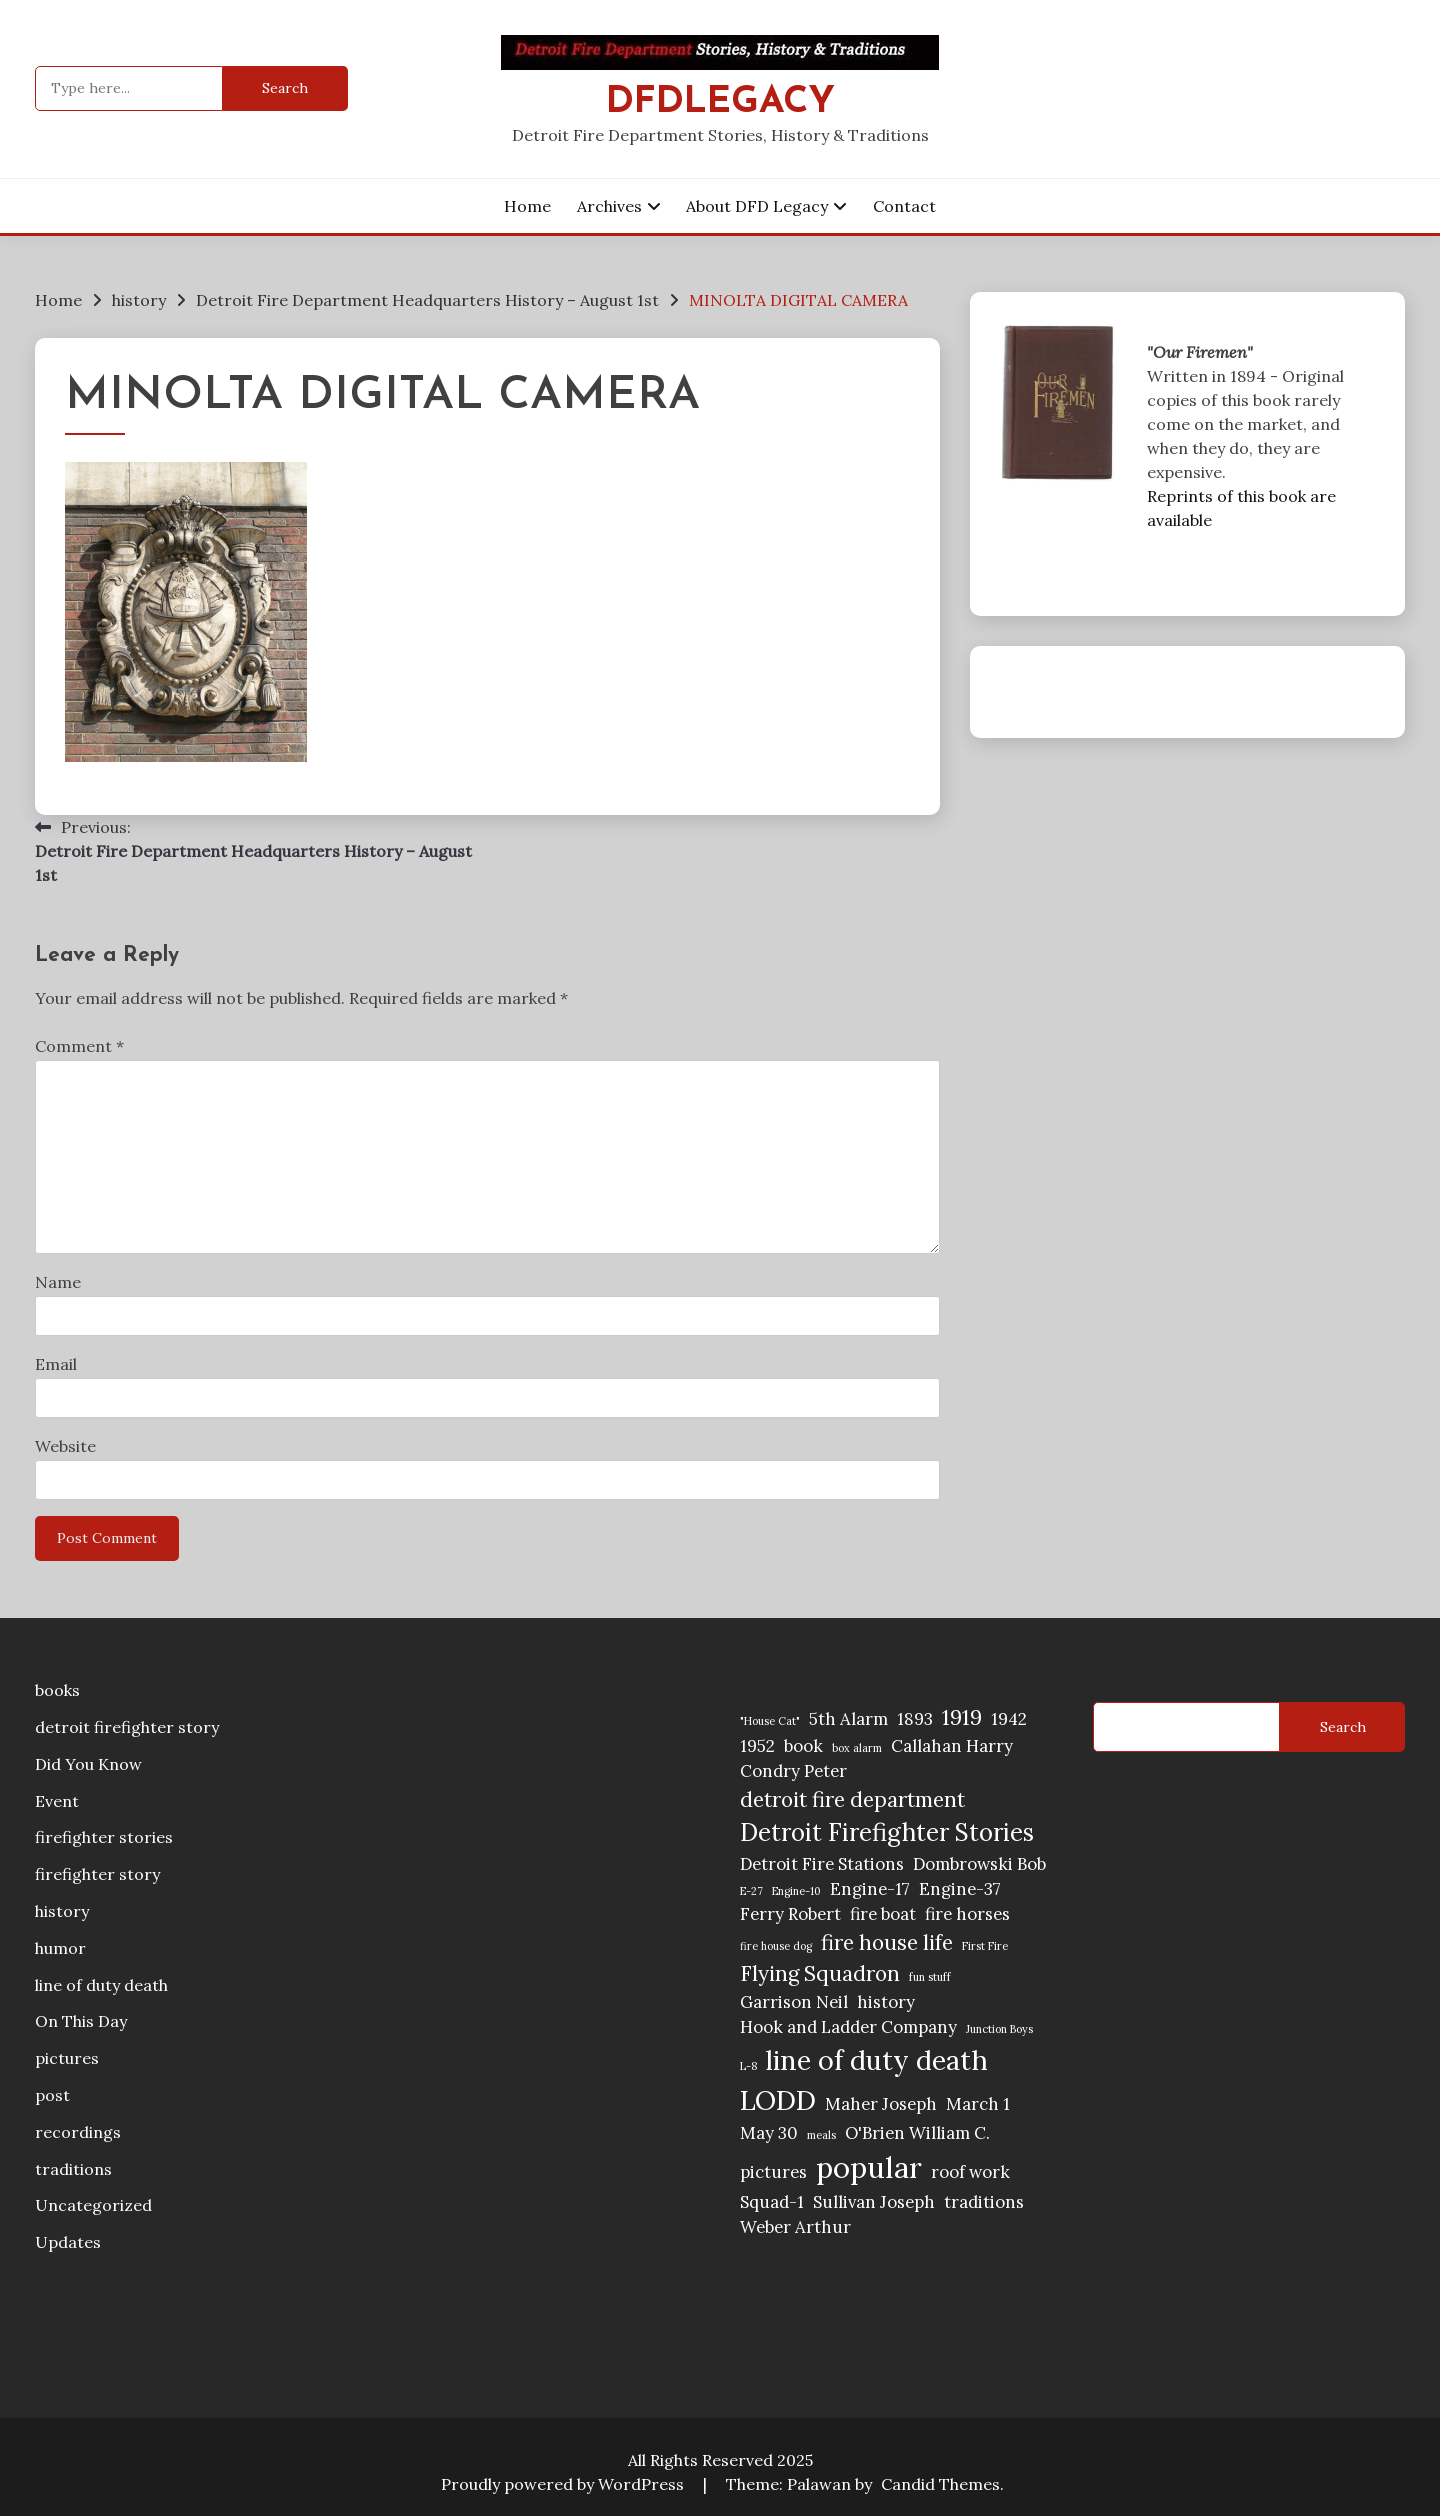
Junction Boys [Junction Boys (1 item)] (999, 2029)
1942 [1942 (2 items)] (1009, 1719)
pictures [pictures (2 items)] (773, 2172)
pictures (67, 2058)
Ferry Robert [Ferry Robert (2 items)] (790, 1914)
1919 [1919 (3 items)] (962, 1717)
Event (57, 1801)
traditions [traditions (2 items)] (984, 2202)
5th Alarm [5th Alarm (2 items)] (848, 1719)
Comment (79, 1046)
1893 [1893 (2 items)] (915, 1719)
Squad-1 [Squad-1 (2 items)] (772, 2202)
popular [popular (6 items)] (869, 2167)
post (52, 2095)
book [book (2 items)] (803, 1746)
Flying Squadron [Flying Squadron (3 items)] (820, 1973)
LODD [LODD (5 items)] (778, 2100)
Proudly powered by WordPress (564, 2484)
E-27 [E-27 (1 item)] (751, 1891)
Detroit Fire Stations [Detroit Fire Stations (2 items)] (822, 1864)
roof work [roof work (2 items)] (970, 2172)
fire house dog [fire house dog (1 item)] (776, 1946)
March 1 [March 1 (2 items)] (978, 2104)
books (57, 1690)
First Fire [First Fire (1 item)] (985, 1946)
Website (65, 1446)
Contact (904, 206)
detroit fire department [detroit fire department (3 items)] (852, 1799)
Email (56, 1364)
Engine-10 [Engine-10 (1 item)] (796, 1891)
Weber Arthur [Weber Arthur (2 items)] (795, 2227)
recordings (78, 2132)
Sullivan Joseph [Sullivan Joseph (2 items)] (874, 2202)
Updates (68, 2242)
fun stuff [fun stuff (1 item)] (930, 1977)
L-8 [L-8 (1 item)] (748, 2066)
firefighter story (97, 1874)
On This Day (81, 2021)
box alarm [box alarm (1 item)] (857, 1748)
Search (1343, 1727)
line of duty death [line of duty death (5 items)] (877, 2060)
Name (58, 1282)
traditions (73, 2169)
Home (527, 206)
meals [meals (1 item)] (821, 2135)
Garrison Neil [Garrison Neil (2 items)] (794, 2002)
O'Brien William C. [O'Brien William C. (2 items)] (917, 2133)
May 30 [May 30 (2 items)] (769, 2133)
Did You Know (88, 1764)
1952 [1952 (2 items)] (757, 1746)
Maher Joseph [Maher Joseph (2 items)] (881, 2104)
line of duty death (101, 1985)
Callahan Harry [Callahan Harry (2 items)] (952, 1746)
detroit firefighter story (127, 1727)
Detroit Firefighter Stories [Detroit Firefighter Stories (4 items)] (887, 1832)
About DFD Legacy (757, 206)
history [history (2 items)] (886, 2002)
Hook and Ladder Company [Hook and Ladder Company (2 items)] (848, 2027)
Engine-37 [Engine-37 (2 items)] (960, 1889)
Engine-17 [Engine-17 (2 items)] (870, 1889)
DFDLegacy (720, 102)
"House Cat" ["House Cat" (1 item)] (770, 1721)
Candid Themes (940, 2484)
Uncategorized (93, 2205)
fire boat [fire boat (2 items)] (883, 1914)
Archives (609, 206)
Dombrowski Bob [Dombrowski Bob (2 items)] (979, 1864)
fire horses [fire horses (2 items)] (967, 1914)
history (62, 1911)
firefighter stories (104, 1837)
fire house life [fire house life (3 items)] (887, 1942)
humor (60, 1948)
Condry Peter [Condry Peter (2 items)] (793, 1771)
